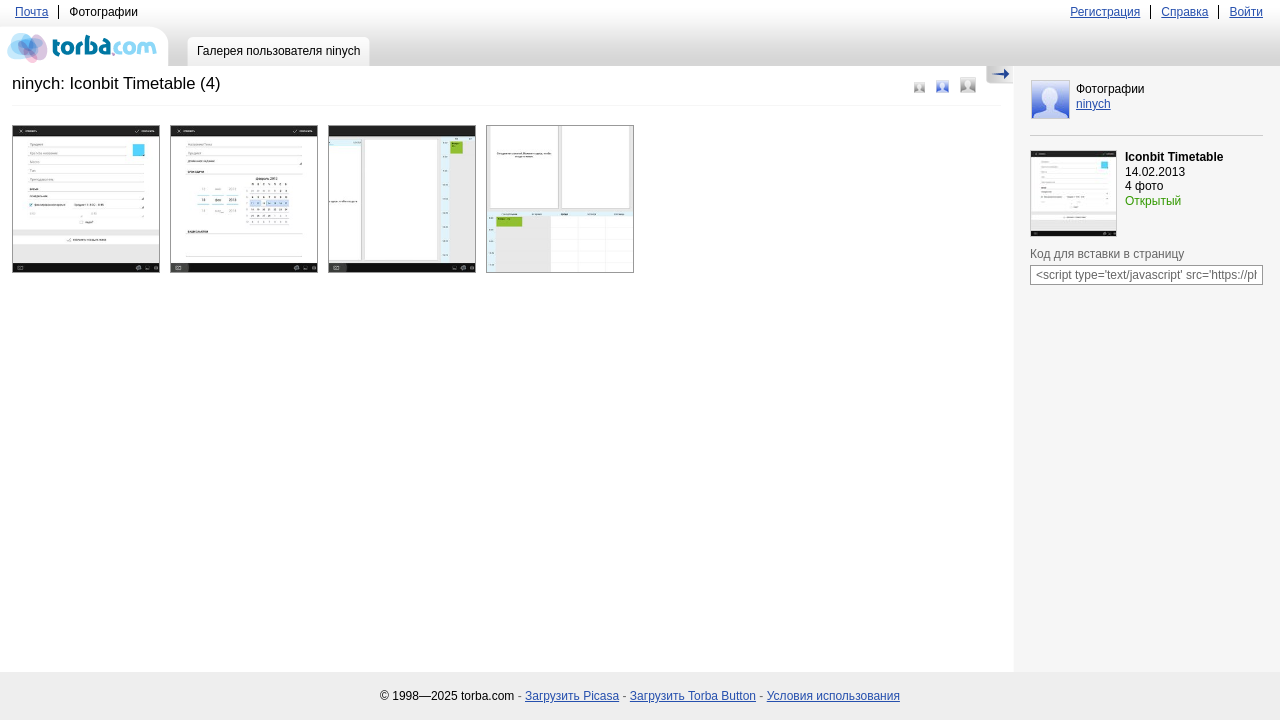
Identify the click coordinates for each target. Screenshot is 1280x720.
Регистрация (1105, 12)
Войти (1246, 12)
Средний (942, 86)
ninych (1093, 104)
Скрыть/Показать (999, 75)
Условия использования (833, 696)
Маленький (919, 87)
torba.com (84, 46)
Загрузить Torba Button (693, 696)
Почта (31, 12)
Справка (1184, 12)
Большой (968, 85)
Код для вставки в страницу (1107, 254)
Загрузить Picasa (572, 696)
